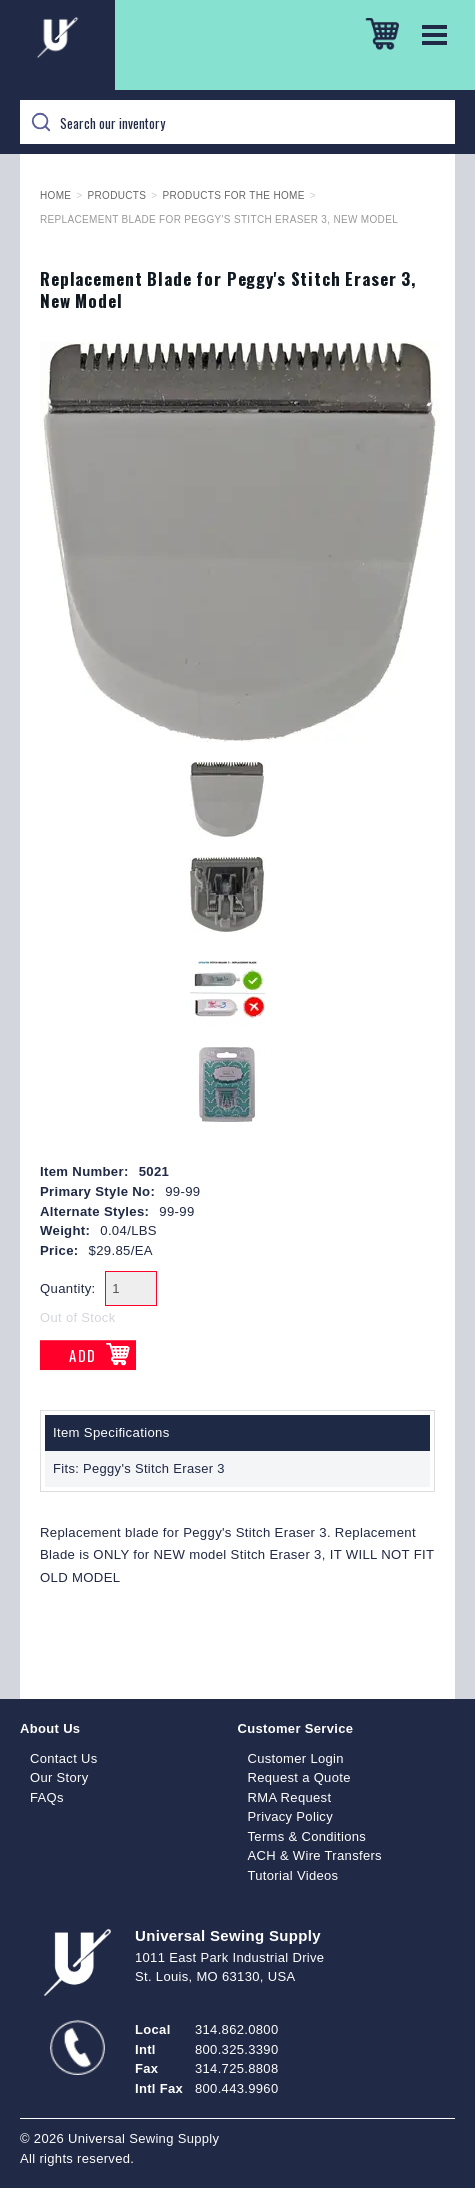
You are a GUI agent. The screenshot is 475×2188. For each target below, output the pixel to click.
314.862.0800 (236, 2029)
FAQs (47, 1797)
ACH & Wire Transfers (315, 1855)
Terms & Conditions (307, 1836)
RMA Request (290, 1797)
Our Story (59, 1777)
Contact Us (64, 1758)
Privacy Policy (291, 1816)
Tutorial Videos (293, 1875)
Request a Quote (299, 1777)
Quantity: (68, 1288)
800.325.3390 (236, 2049)
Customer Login (296, 1758)
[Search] (237, 122)
